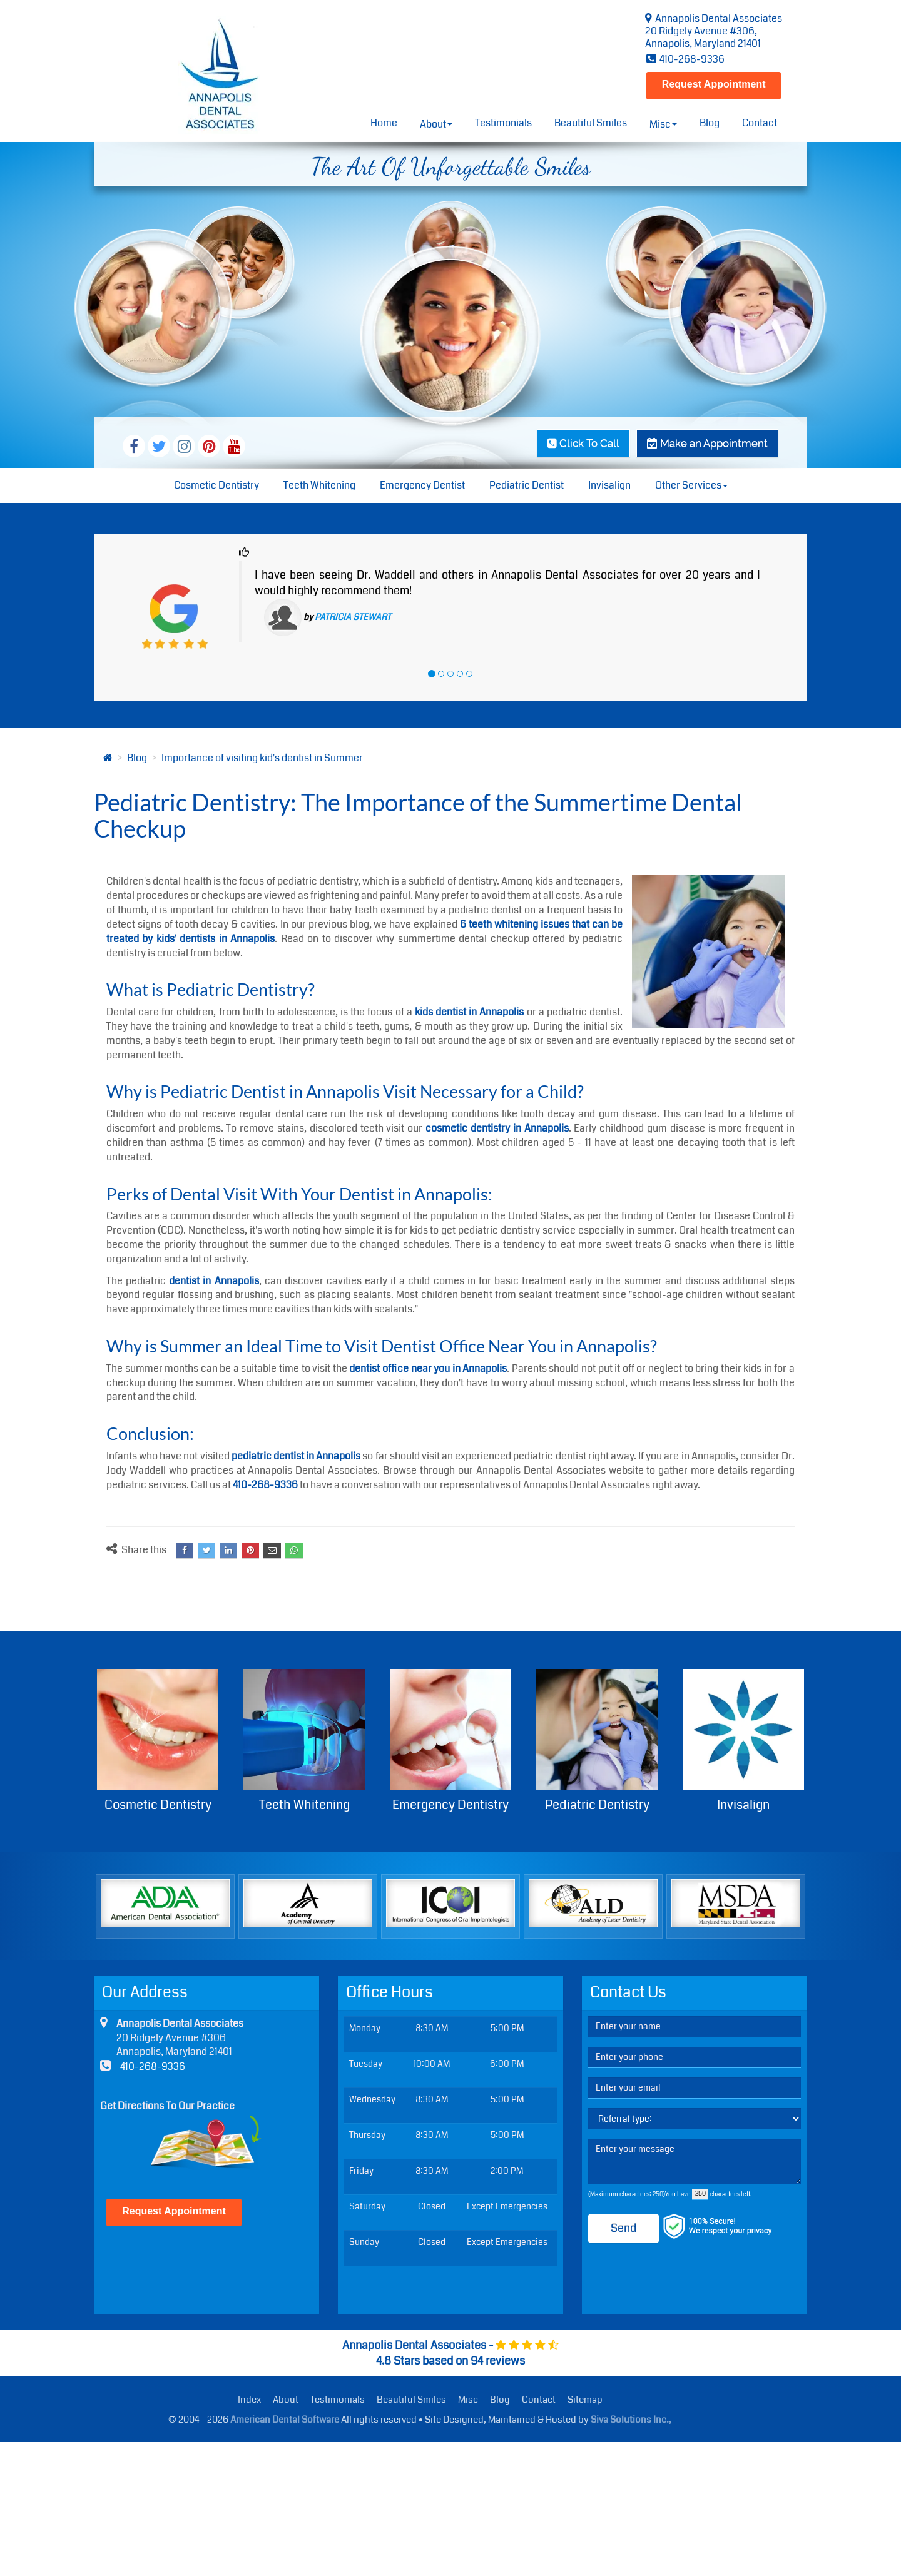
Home (383, 123)
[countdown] (700, 2194)
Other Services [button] (691, 485)
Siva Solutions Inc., (631, 2419)
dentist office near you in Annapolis (428, 1368)
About (285, 2399)
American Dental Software (285, 2419)
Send (623, 2228)
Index (249, 2399)
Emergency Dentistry (450, 1741)
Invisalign (609, 485)
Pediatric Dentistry (597, 1741)
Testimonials (503, 123)
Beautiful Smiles (590, 123)
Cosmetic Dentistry (216, 485)
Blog (710, 123)
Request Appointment (714, 84)
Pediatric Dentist (526, 485)
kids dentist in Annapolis (469, 1012)
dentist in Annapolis (213, 1281)
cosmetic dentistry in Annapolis (496, 1128)
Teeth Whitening (319, 485)
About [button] (436, 124)
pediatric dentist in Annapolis (296, 1456)
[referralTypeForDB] (694, 2118)
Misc (468, 2399)
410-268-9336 (685, 59)
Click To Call (583, 443)
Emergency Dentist (422, 485)
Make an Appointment (707, 443)
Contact (759, 123)
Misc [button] (663, 124)
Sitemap (585, 2399)
